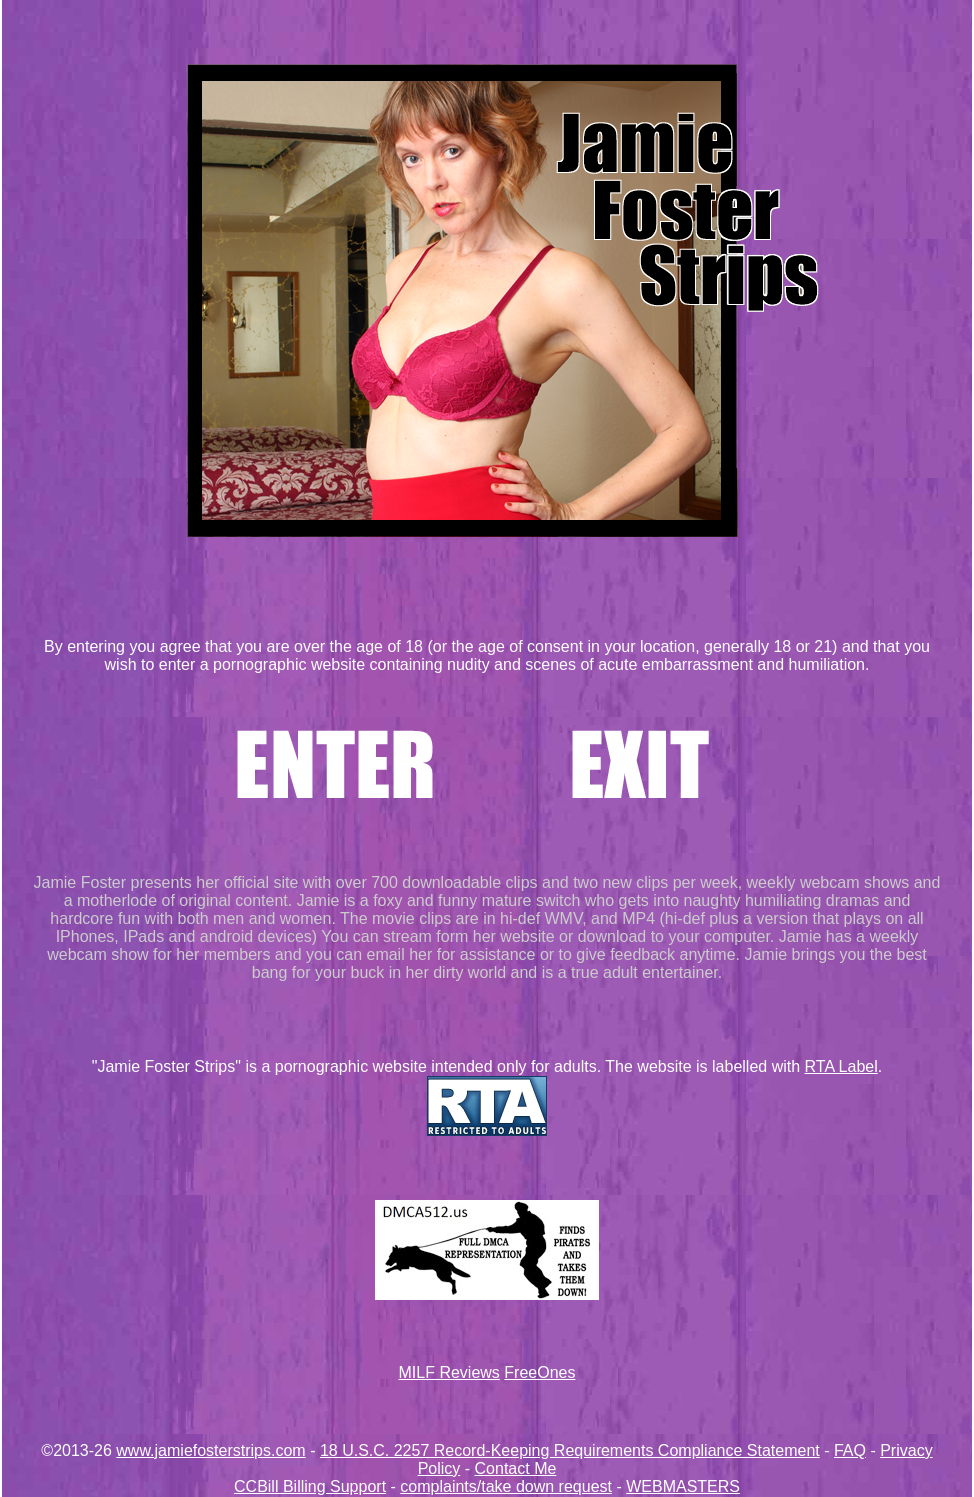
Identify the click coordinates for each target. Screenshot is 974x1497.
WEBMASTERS (683, 1486)
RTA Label (841, 1066)
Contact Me (516, 1468)
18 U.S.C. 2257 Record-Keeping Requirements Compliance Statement (570, 1450)
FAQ (850, 1450)
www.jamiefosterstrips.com (210, 1450)
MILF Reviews (449, 1372)
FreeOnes (539, 1372)
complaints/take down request (506, 1486)
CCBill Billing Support (310, 1486)
